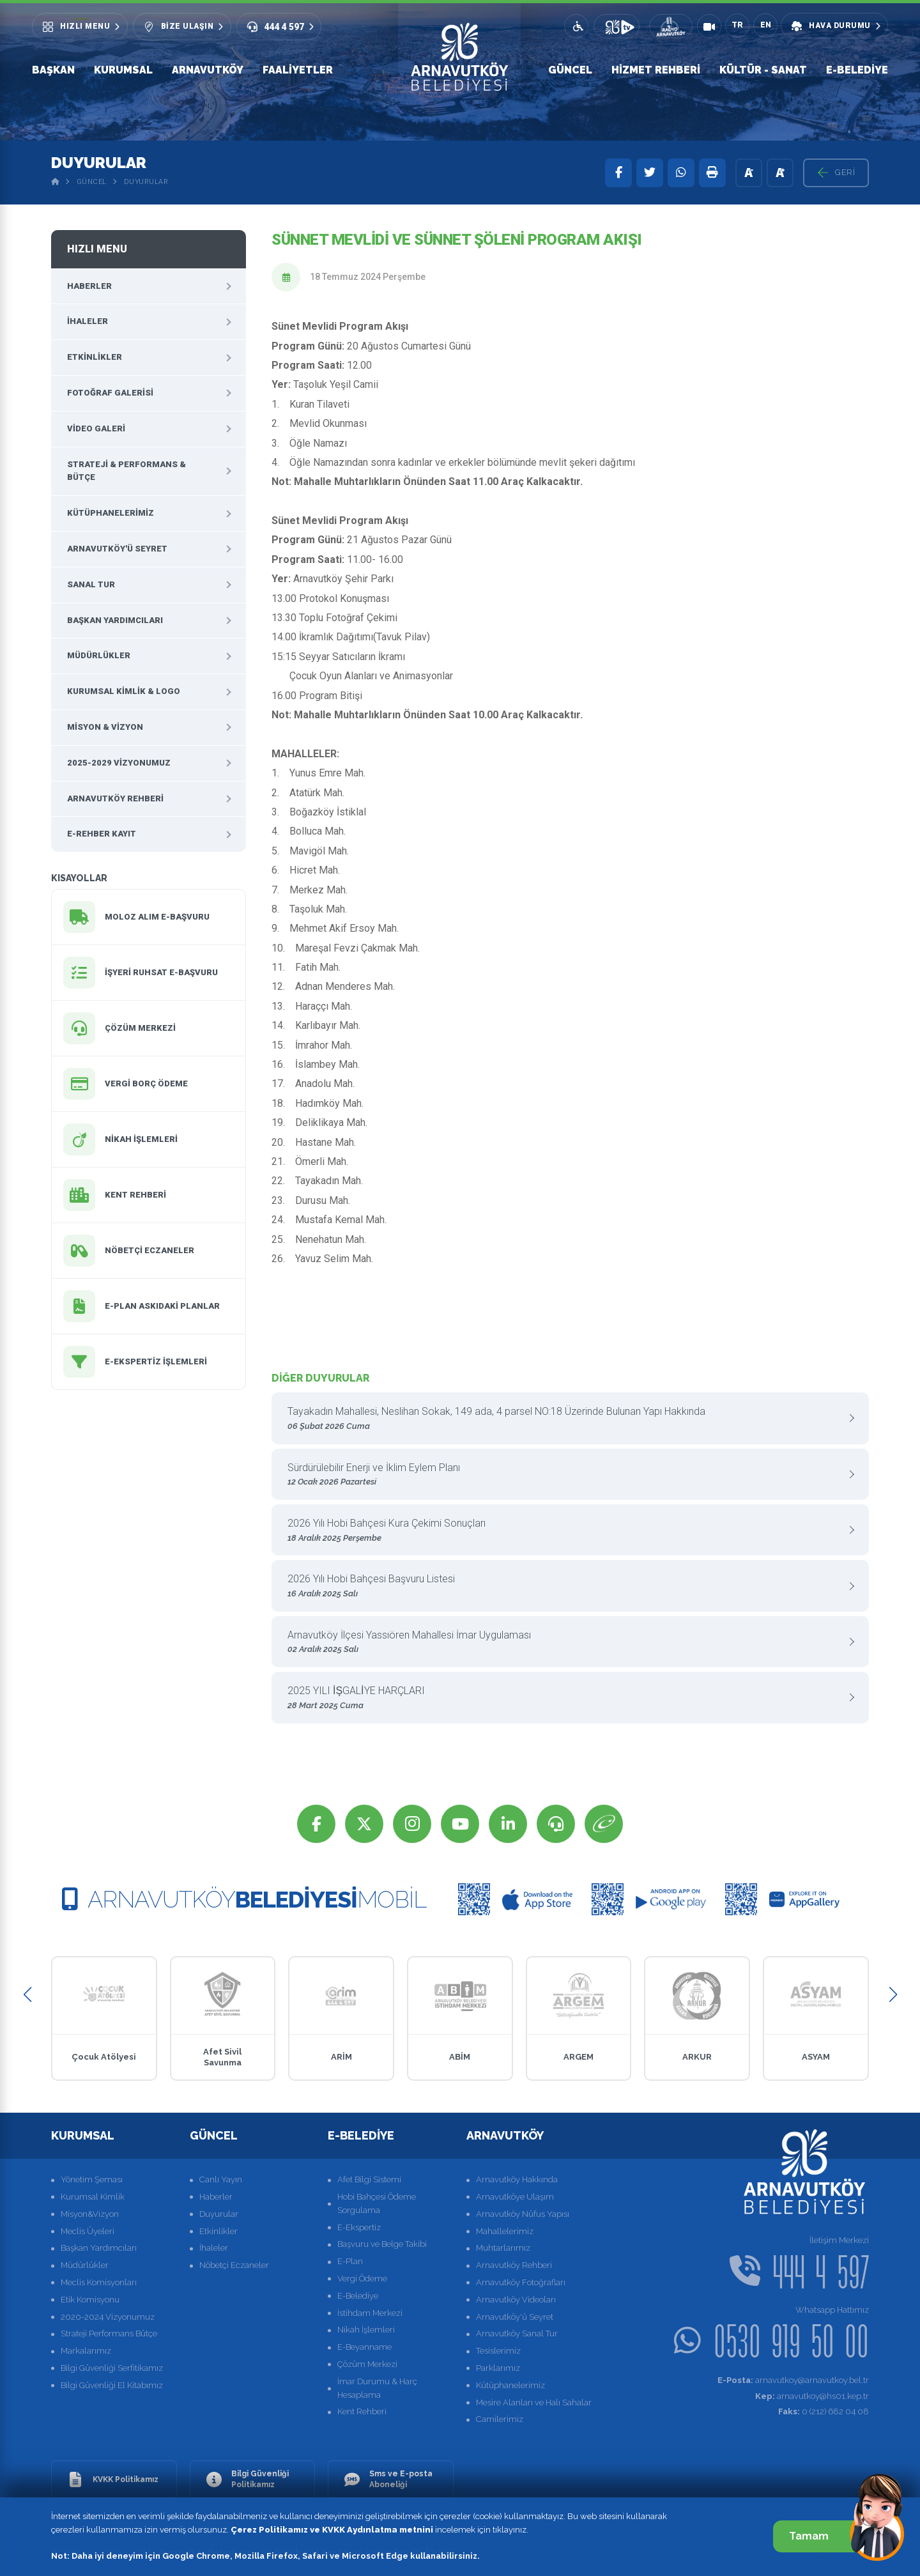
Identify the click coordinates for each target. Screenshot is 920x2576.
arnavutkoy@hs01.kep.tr (812, 2396)
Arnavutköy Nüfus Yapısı (522, 2214)
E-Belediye (857, 70)
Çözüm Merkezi (367, 2364)
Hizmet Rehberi (655, 70)
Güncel (570, 70)
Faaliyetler (298, 70)
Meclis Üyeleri (87, 2231)
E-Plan (350, 2261)
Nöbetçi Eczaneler (234, 2265)
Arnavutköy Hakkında (517, 2179)
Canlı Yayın (220, 2179)
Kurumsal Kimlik (93, 2197)
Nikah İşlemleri (366, 2329)
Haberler (89, 286)
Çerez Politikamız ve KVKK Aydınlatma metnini (332, 2529)
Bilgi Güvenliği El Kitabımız (112, 2385)
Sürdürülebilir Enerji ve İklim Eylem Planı (565, 1475)
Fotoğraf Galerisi (110, 392)
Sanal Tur (91, 584)
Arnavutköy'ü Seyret (117, 548)
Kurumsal (123, 70)
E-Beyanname (364, 2347)
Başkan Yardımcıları (115, 620)
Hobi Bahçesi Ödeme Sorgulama (376, 2203)
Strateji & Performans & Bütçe (126, 470)
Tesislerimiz (498, 2351)
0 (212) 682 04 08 (823, 2411)
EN (765, 24)
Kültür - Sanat (763, 70)
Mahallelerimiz (504, 2231)
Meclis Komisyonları (99, 2282)
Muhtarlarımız (503, 2248)
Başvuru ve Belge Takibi (382, 2244)
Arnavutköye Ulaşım (515, 2197)
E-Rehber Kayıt (101, 833)
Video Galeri (96, 428)
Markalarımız (86, 2351)
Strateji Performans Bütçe (109, 2333)
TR (737, 24)
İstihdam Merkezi (369, 2313)
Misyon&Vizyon (90, 2214)
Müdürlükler (98, 655)
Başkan (53, 70)
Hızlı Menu (97, 249)
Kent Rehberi (362, 2411)
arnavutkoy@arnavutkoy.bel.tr (793, 2380)
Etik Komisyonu (90, 2299)
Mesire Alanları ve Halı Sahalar (534, 2402)
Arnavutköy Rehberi (115, 798)
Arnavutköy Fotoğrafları (520, 2282)
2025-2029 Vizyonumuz (119, 762)
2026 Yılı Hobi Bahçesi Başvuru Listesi (565, 1586)
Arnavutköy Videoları (516, 2299)
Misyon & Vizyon (105, 727)
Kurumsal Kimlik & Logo (123, 691)
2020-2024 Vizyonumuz (108, 2317)
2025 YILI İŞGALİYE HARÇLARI (565, 1698)
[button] (27, 1994)
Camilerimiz (499, 2419)
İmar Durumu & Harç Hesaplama (377, 2388)
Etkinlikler (94, 357)
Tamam (822, 2536)
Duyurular (146, 182)
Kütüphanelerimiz (110, 513)
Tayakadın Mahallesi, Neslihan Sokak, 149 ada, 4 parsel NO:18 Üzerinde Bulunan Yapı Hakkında (565, 1419)
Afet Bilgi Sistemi (369, 2179)
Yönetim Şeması (92, 2179)
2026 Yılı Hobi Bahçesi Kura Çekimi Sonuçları (565, 1531)
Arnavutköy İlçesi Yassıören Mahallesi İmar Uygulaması (565, 1642)
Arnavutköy (207, 70)
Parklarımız (498, 2368)
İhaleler (87, 321)
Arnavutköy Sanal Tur (517, 2333)
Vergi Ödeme (362, 2278)
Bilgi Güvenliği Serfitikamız (112, 2368)
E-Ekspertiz (359, 2227)
